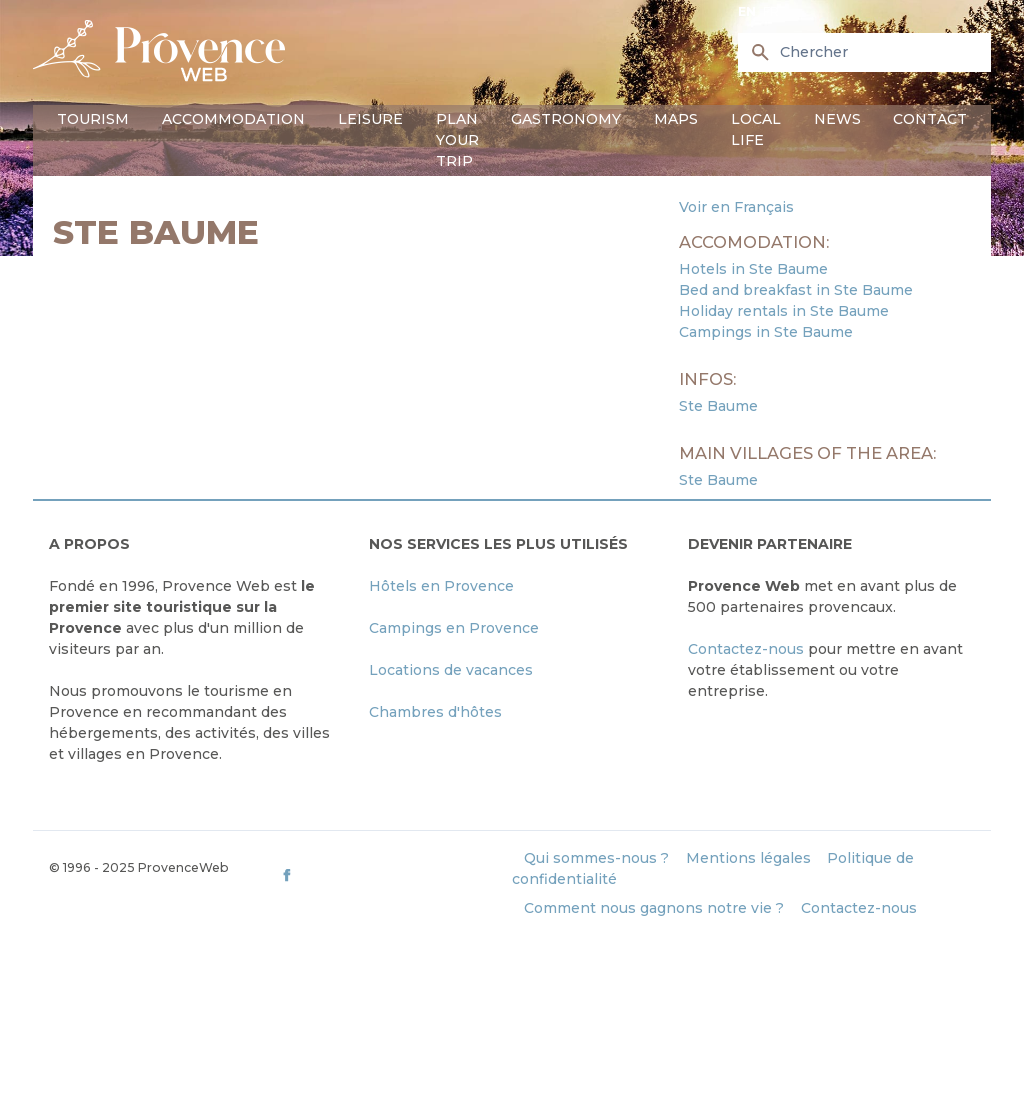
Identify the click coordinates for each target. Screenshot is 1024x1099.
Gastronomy (566, 119)
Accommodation (233, 119)
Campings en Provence (454, 628)
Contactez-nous (746, 649)
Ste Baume (718, 406)
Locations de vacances (451, 670)
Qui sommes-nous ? (596, 858)
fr (771, 11)
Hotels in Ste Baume (753, 269)
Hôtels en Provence (441, 586)
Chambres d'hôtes (435, 712)
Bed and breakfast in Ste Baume (796, 290)
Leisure (370, 119)
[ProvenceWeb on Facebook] (394, 874)
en (747, 11)
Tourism (93, 119)
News (837, 119)
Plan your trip (457, 140)
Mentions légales (748, 858)
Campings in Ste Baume (766, 332)
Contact (930, 119)
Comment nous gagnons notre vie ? (654, 908)
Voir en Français (736, 207)
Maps (676, 119)
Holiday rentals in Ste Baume (784, 311)
